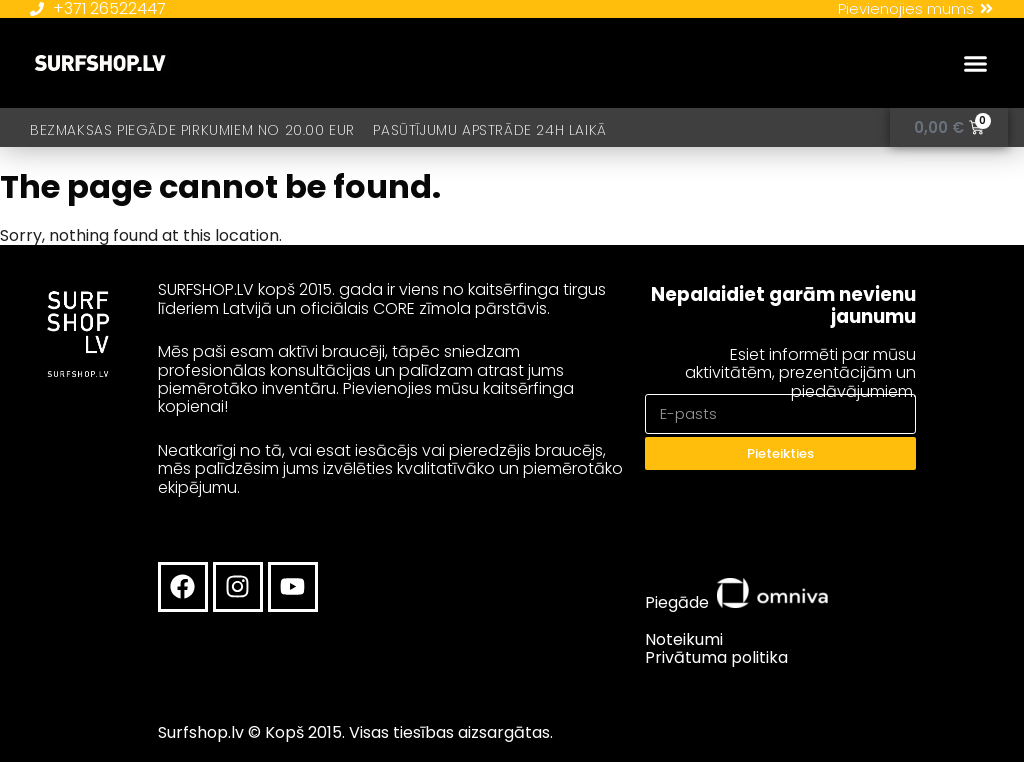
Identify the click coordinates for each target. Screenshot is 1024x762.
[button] (976, 64)
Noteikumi (684, 639)
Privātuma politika (716, 657)
